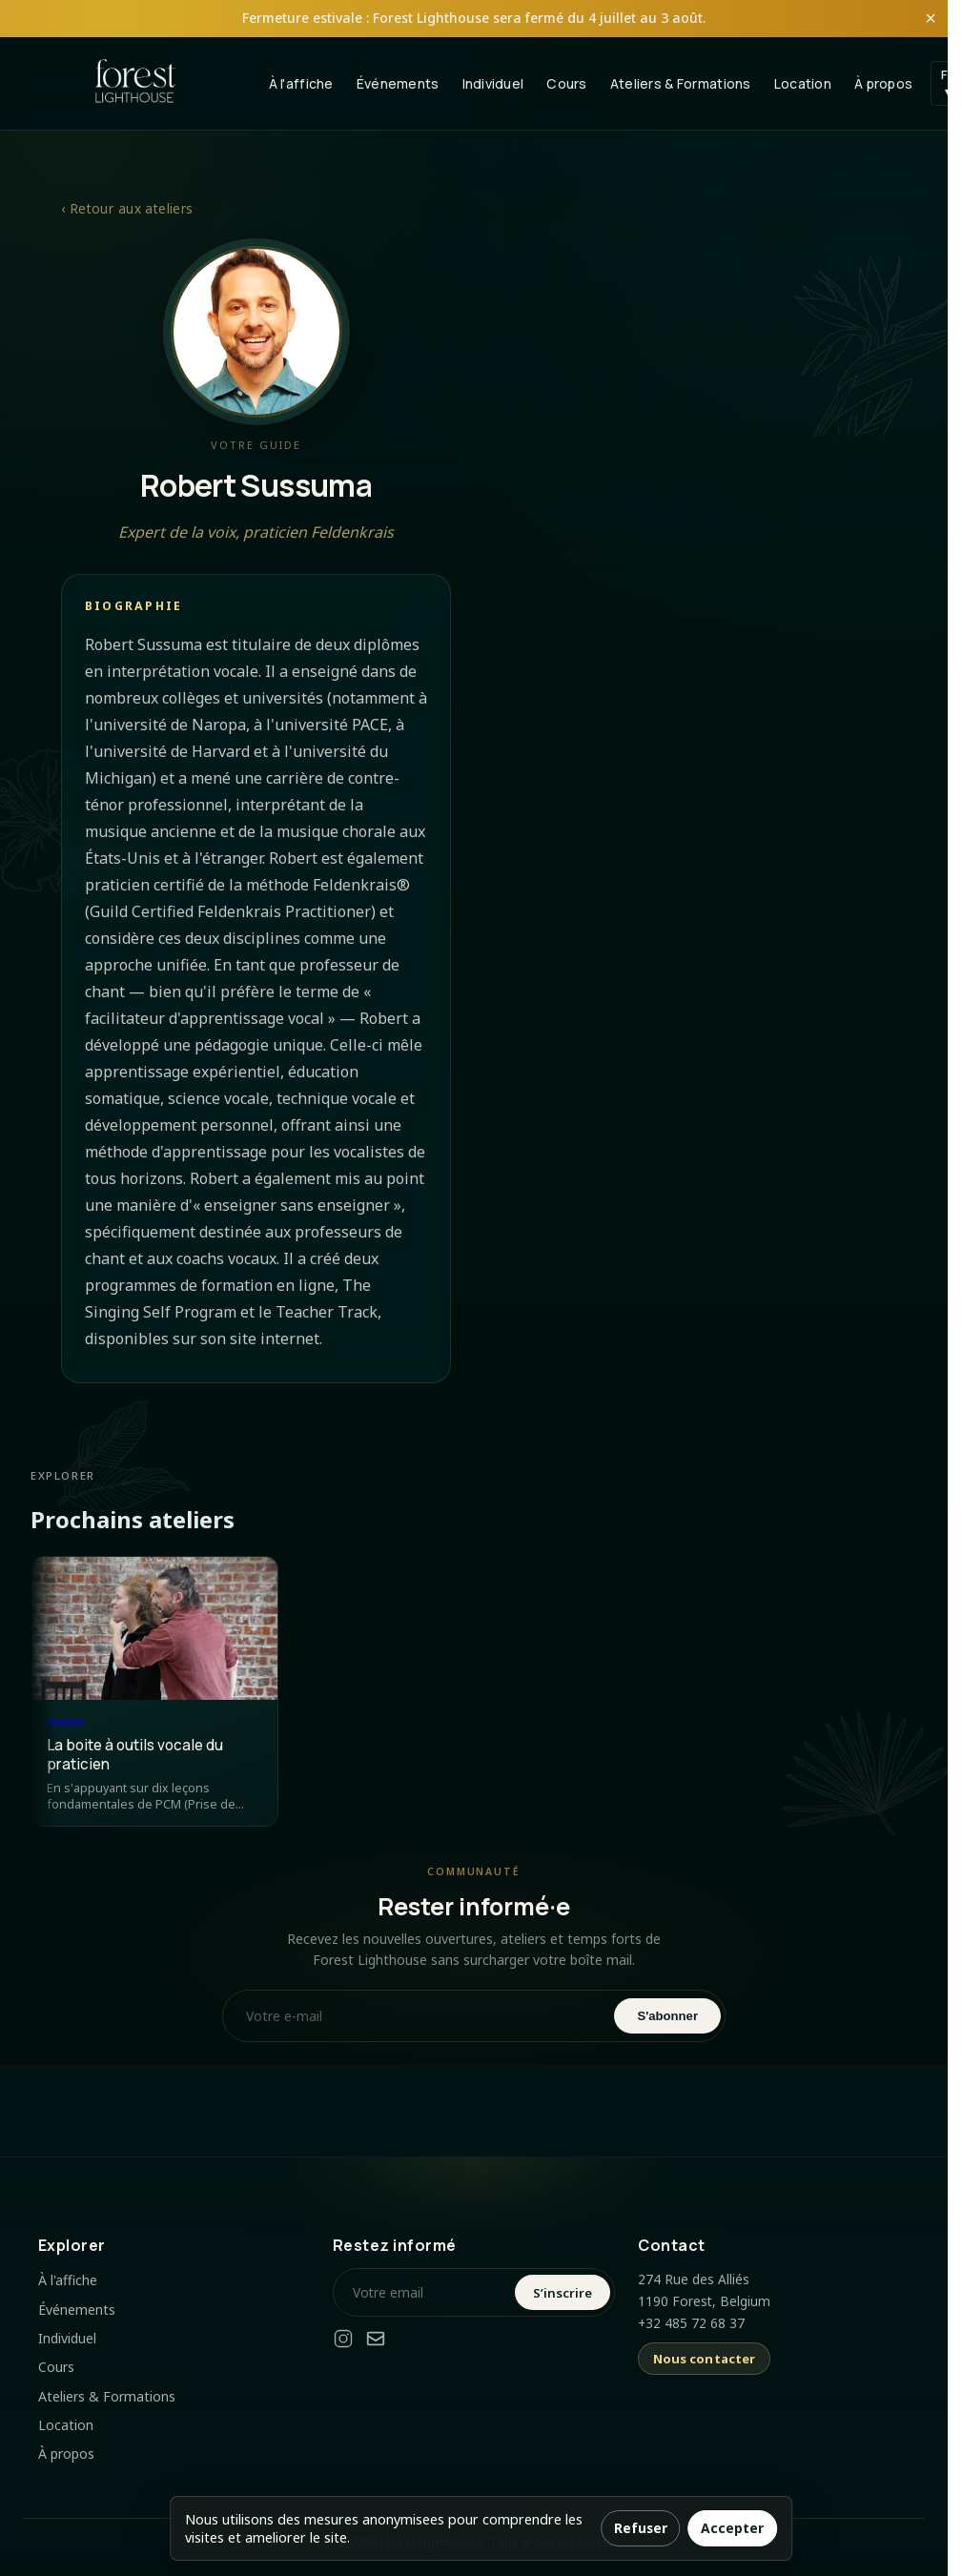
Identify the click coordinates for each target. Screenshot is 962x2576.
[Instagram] (343, 2341)
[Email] (375, 2341)
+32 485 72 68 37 (691, 2323)
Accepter (732, 2528)
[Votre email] (426, 2292)
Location (802, 83)
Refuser (640, 2528)
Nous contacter (704, 2358)
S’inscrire (562, 2292)
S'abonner (667, 2016)
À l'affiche (301, 83)
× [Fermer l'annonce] (930, 18)
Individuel (493, 83)
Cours (566, 83)
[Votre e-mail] (420, 2015)
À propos (883, 83)
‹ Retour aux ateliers (127, 208)
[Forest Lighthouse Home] (135, 83)
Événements (398, 83)
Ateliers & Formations (680, 83)
